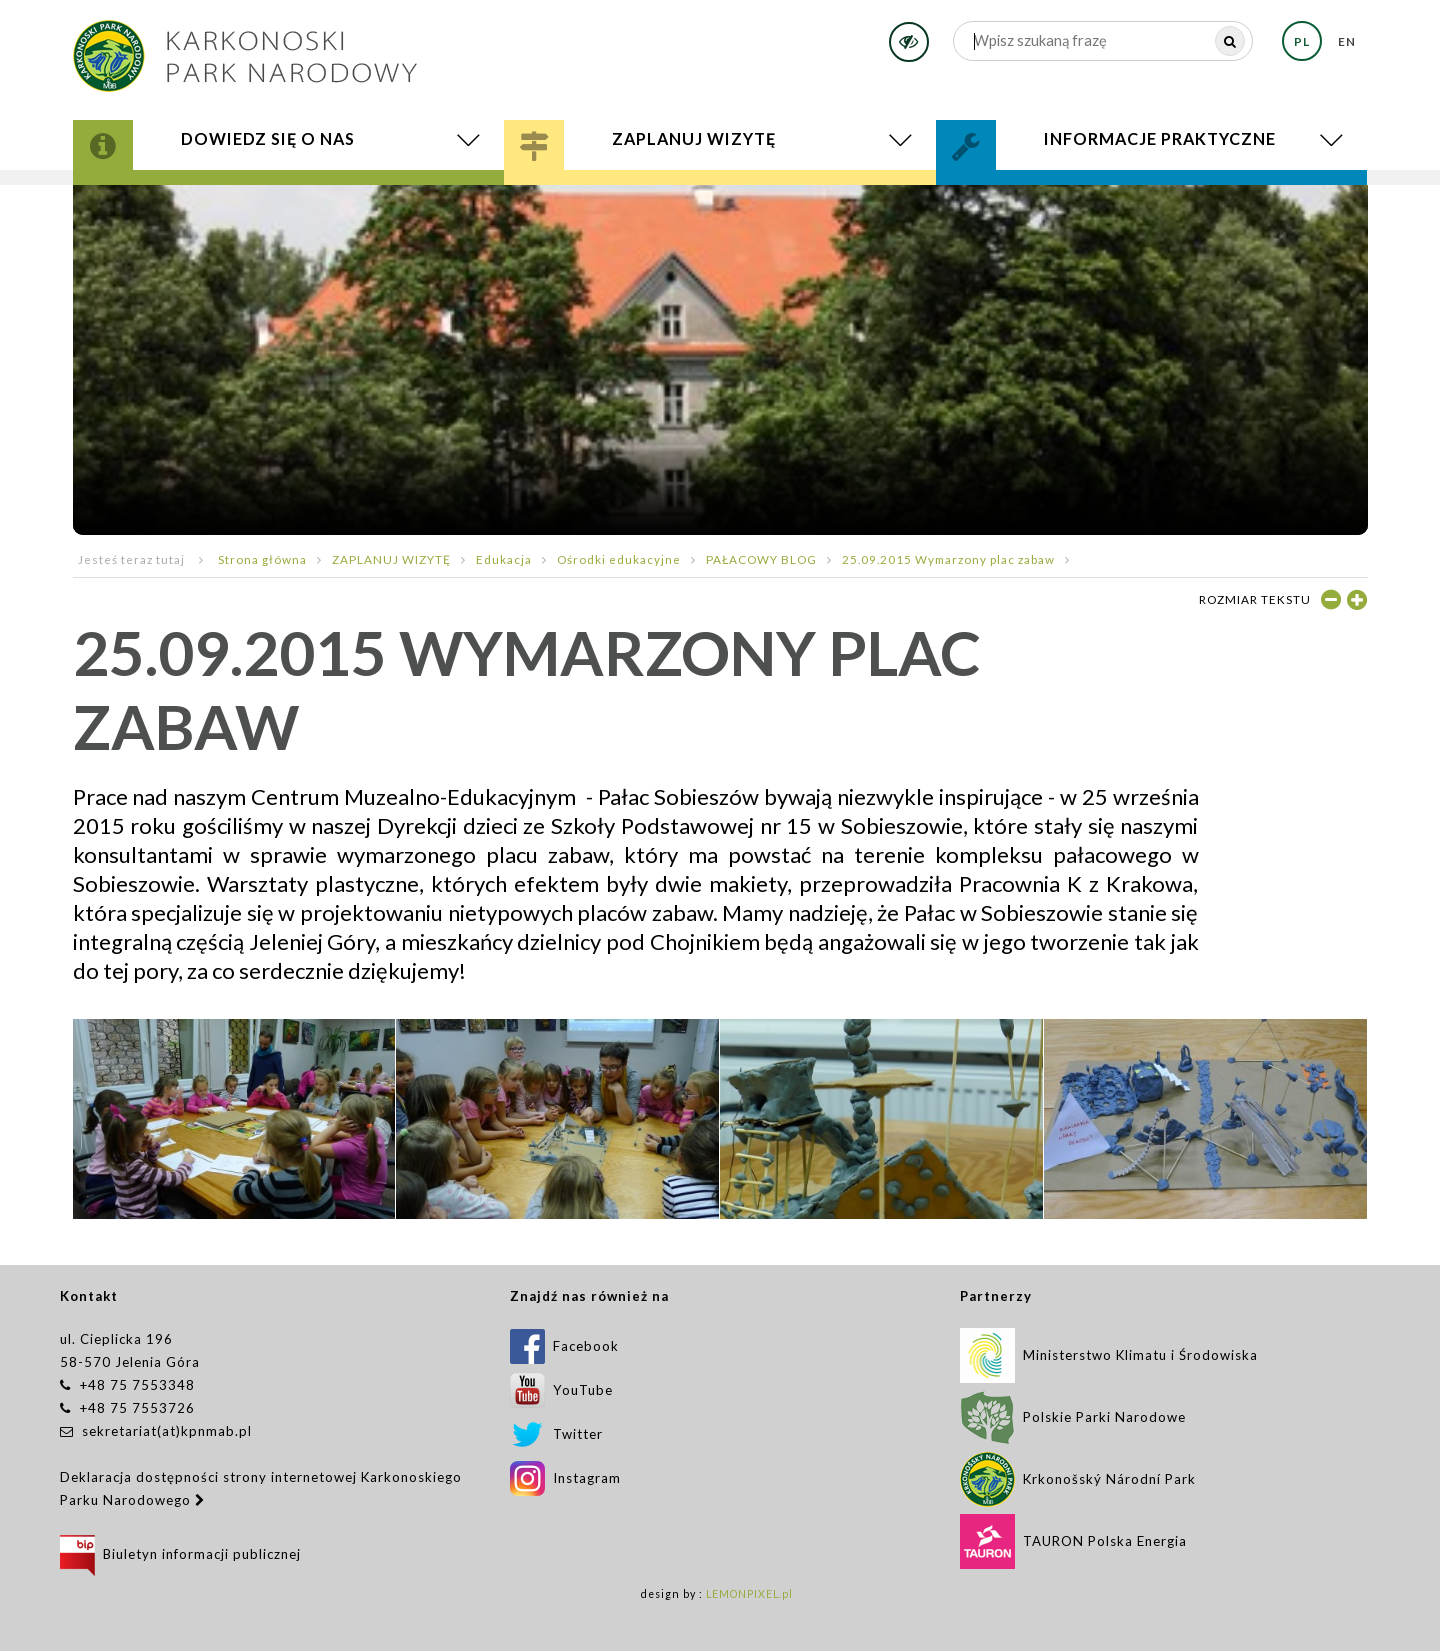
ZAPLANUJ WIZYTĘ (391, 559)
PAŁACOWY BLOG (761, 559)
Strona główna (262, 559)
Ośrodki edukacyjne (619, 559)
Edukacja (504, 559)
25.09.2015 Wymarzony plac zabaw (948, 559)
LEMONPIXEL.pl (749, 1594)
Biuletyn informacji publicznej (180, 1554)
